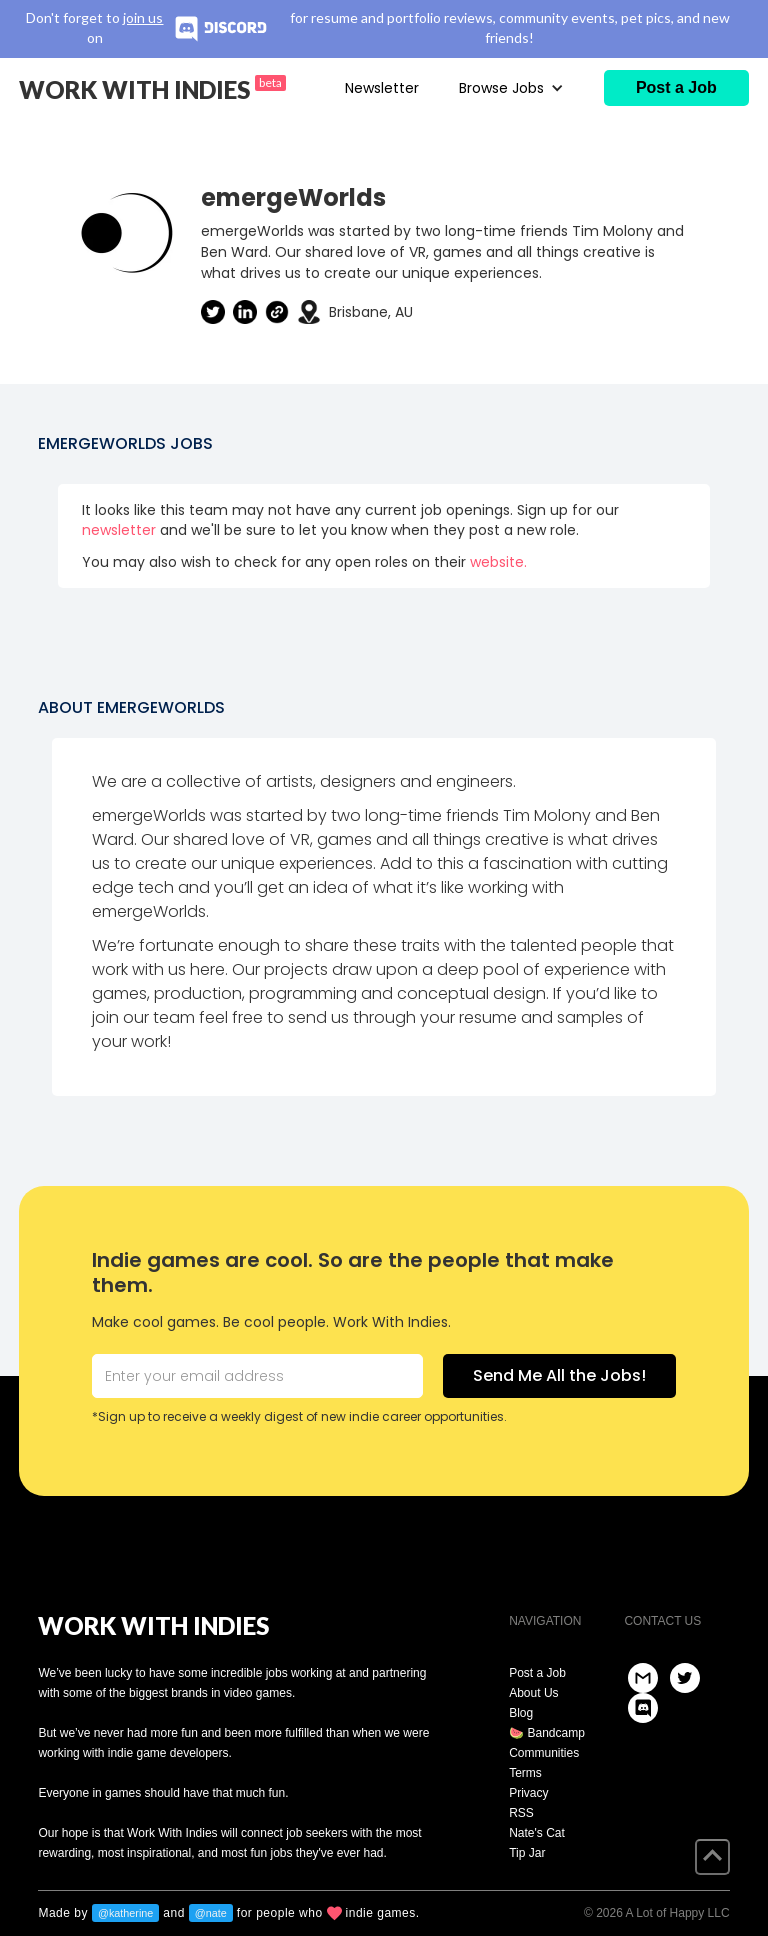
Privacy (528, 1793)
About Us (533, 1693)
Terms (525, 1773)
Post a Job (537, 1673)
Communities (544, 1753)
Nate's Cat (537, 1833)
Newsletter (382, 88)
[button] (511, 88)
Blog (521, 1713)
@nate (211, 1913)
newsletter (119, 530)
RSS (521, 1813)
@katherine (125, 1913)
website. (498, 562)
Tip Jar (527, 1853)
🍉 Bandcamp (547, 1733)
